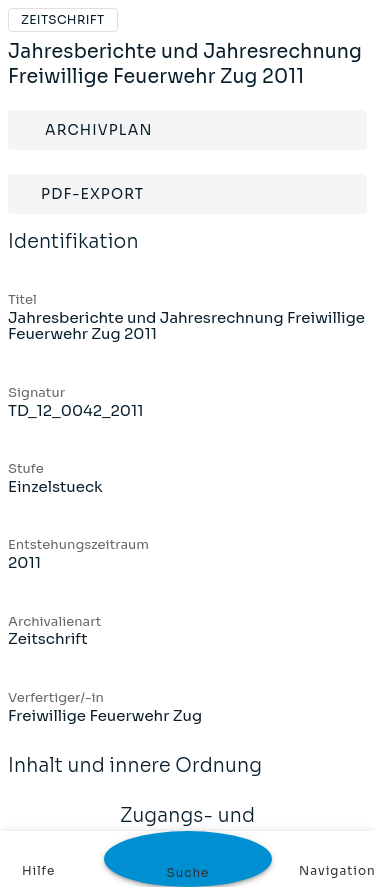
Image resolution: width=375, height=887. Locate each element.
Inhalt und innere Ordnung (135, 779)
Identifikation (73, 255)
